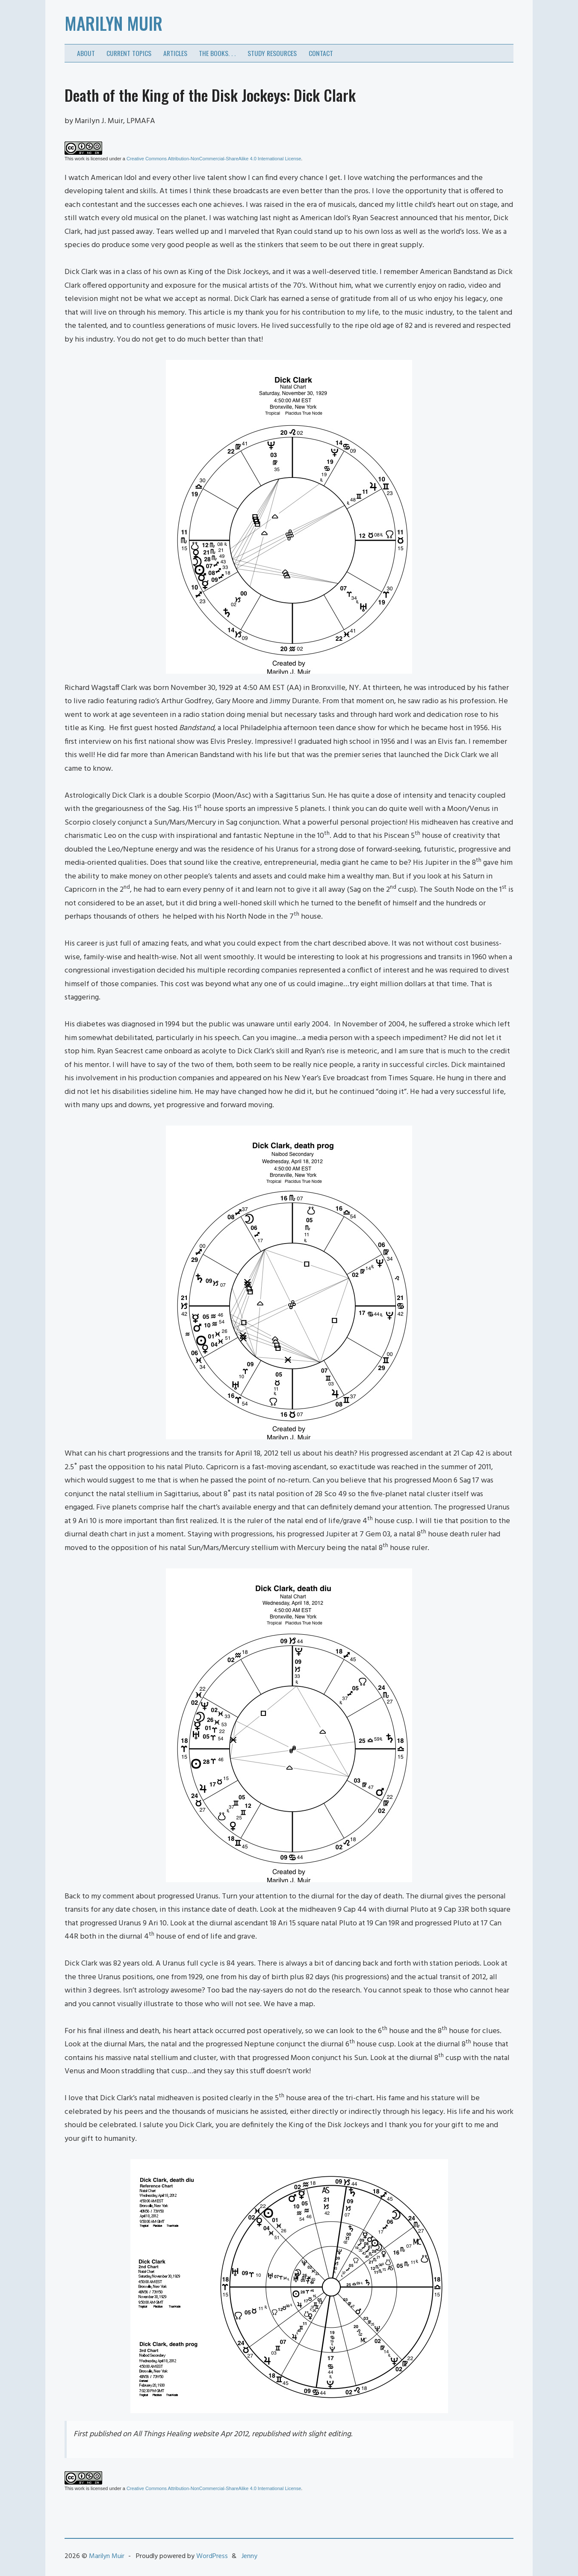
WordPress (212, 2556)
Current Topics (128, 53)
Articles (175, 53)
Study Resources (272, 53)
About (86, 53)
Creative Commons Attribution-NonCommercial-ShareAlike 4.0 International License (214, 158)
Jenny (249, 2556)
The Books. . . (217, 53)
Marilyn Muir (113, 23)
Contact (321, 53)
